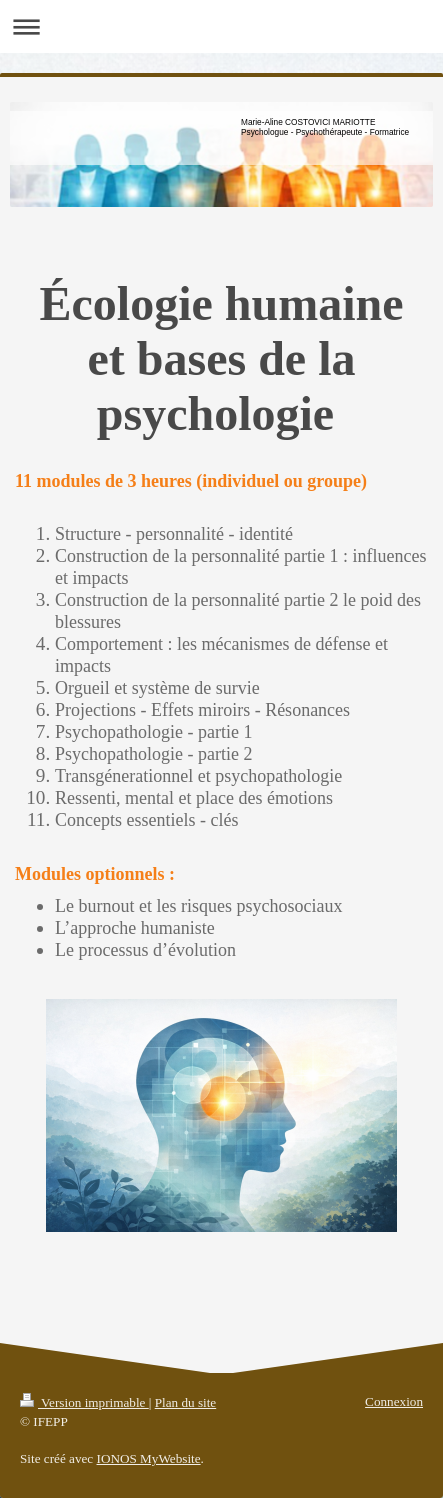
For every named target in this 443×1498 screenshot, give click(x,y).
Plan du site (186, 1402)
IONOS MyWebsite (149, 1458)
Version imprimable (84, 1402)
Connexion (394, 1401)
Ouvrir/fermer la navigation (221, 26)
